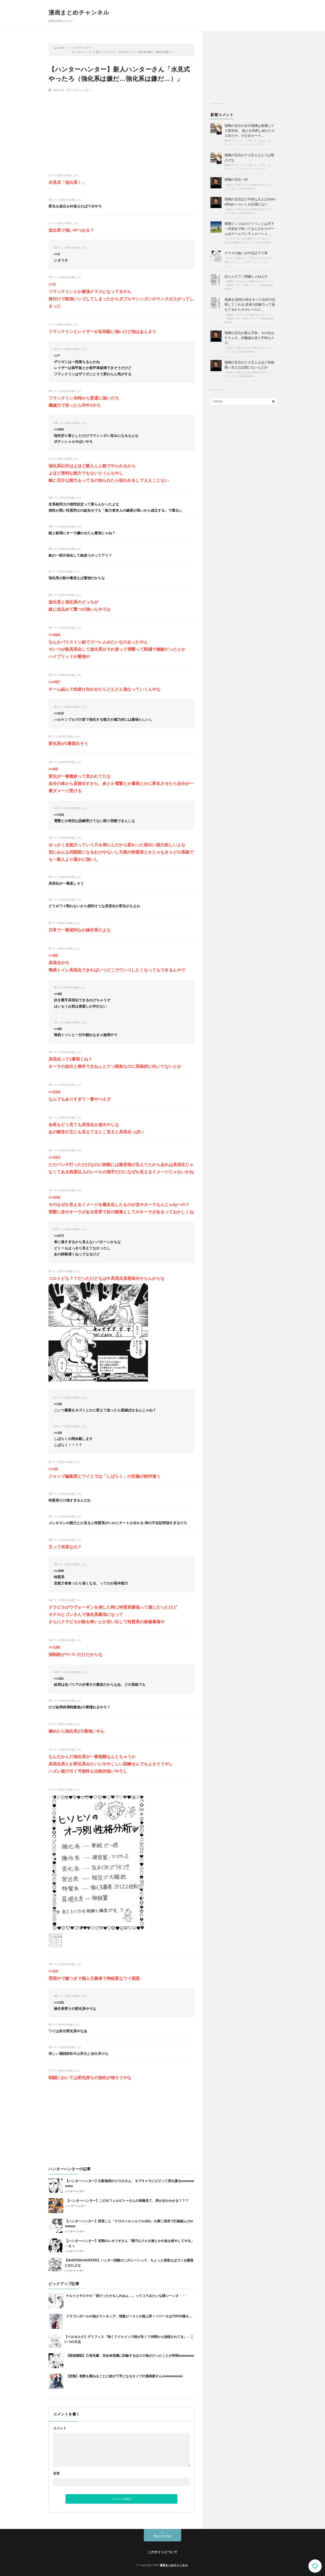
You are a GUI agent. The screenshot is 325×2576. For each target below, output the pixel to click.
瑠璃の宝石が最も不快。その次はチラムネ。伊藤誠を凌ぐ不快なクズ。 (249, 338)
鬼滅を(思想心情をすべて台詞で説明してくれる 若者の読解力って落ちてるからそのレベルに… (249, 304)
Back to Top (162, 2536)
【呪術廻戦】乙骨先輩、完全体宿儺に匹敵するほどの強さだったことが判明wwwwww (130, 2355)
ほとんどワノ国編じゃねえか (246, 276)
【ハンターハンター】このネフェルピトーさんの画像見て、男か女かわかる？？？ (127, 2200)
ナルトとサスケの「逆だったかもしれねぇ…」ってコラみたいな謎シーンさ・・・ (127, 2295)
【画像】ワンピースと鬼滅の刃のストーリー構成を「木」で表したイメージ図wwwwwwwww (248, 285)
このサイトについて (162, 2552)
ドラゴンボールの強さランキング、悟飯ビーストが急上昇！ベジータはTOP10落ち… (129, 2316)
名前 (56, 2473)
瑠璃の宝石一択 (236, 179)
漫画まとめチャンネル (79, 12)
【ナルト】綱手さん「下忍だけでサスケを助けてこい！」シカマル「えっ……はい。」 (248, 262)
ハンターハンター (81, 90)
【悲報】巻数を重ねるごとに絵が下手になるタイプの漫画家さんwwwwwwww (124, 2376)
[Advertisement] (121, 126)
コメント (59, 2428)
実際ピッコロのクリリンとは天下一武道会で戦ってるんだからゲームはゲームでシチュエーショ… (249, 228)
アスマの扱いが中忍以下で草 (246, 253)
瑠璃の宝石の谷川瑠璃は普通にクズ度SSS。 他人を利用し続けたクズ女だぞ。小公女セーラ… (249, 130)
